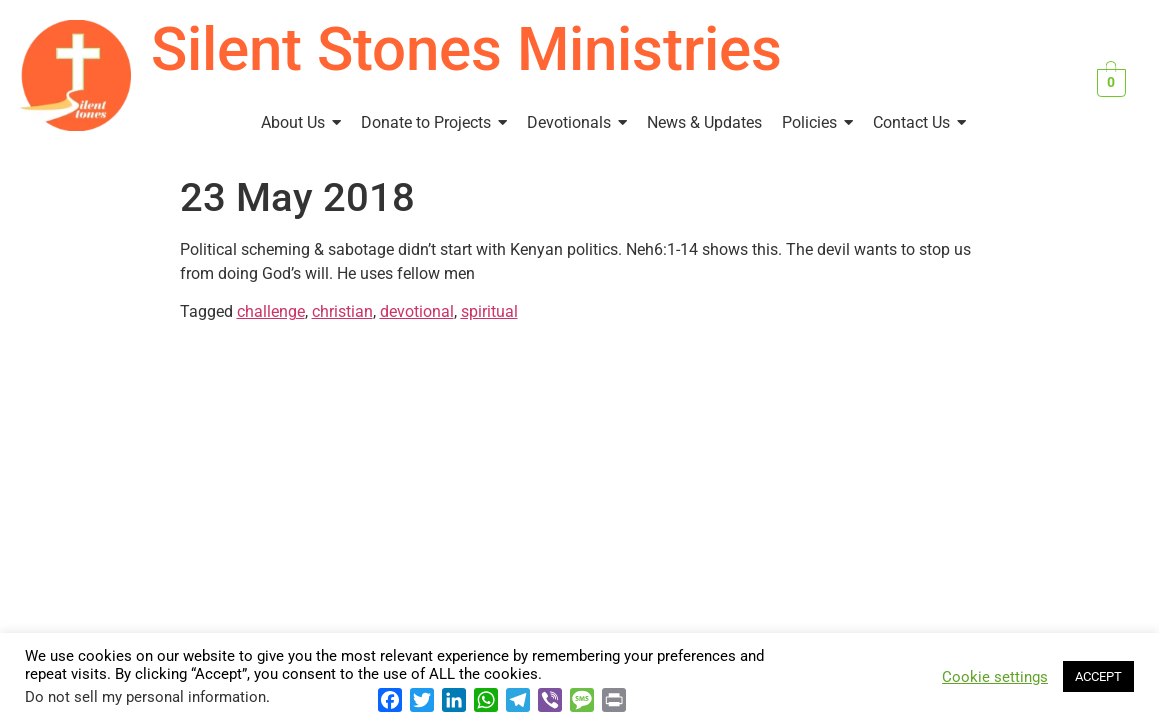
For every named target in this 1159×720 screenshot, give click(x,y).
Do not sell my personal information (145, 697)
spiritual (489, 311)
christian (342, 311)
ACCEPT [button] (1098, 676)
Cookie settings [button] (995, 677)
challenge (271, 311)
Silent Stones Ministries (466, 49)
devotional (417, 311)
